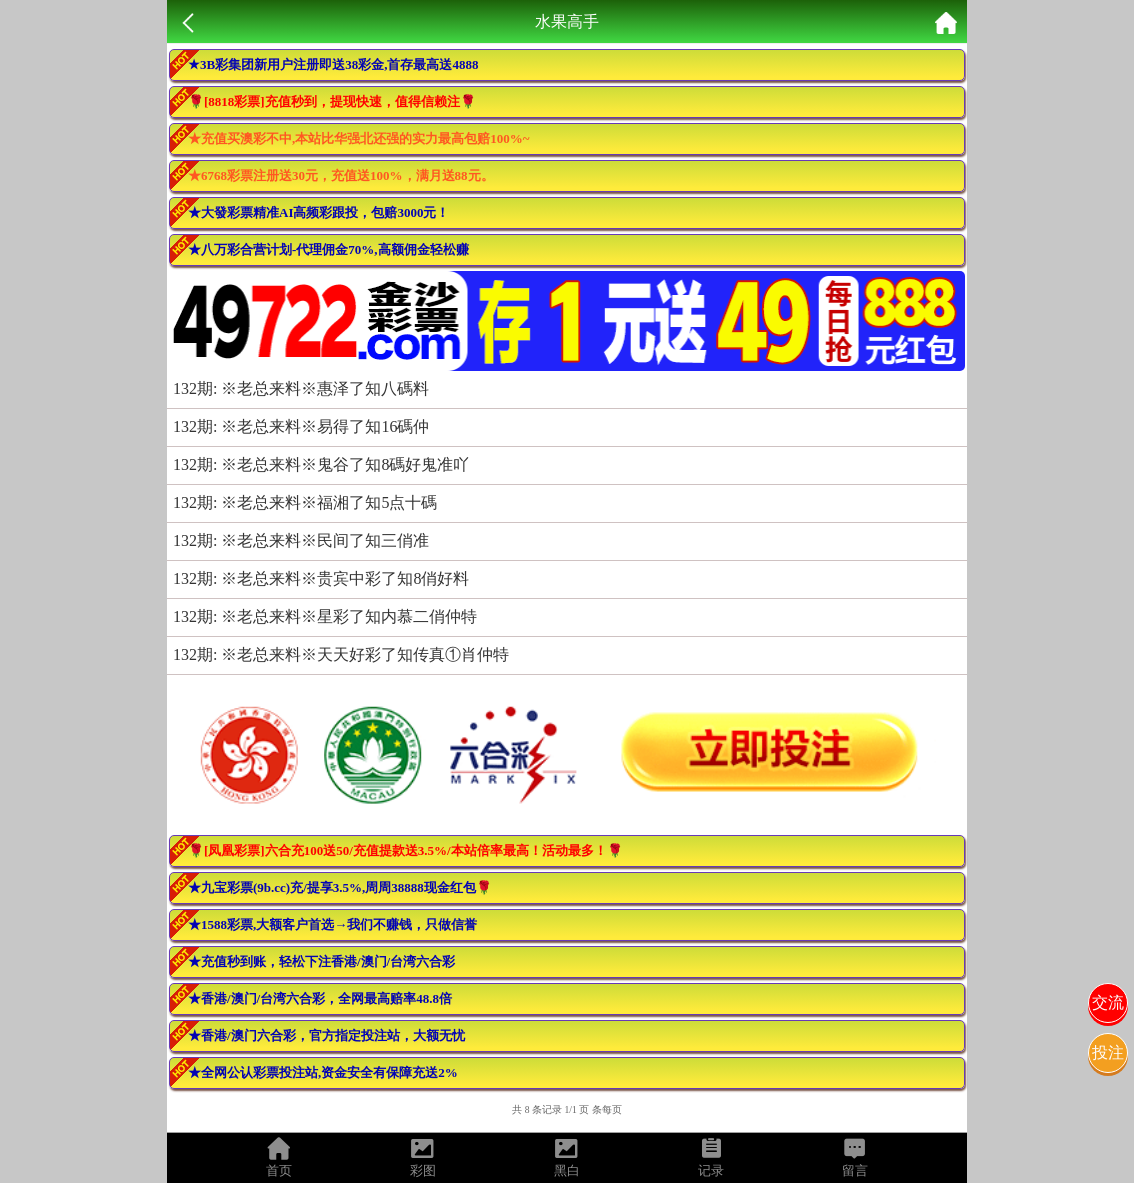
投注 (1108, 1052)
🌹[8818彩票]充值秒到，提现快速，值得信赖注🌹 (332, 101)
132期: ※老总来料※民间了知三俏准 (301, 540)
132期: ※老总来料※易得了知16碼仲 (301, 426)
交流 (1108, 1002)
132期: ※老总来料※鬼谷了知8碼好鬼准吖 (321, 464)
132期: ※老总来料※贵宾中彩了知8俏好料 (321, 578)
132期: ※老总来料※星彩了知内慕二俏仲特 (325, 616)
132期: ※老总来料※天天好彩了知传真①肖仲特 (341, 654)
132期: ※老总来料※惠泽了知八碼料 (301, 388)
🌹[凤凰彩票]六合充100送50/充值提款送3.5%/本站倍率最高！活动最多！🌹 (405, 850)
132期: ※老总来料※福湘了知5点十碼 (305, 502)
